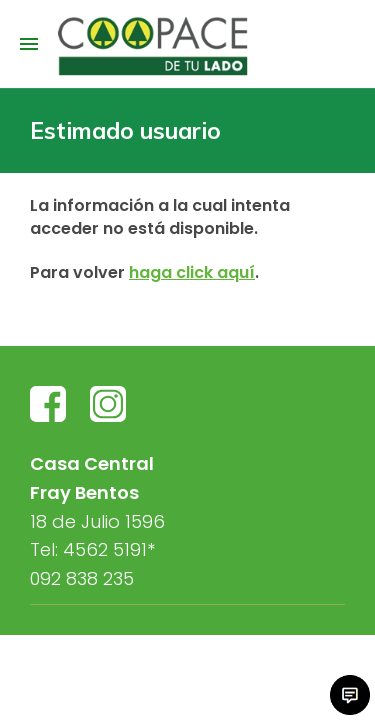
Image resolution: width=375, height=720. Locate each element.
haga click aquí (192, 272)
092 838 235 (82, 578)
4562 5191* (109, 549)
